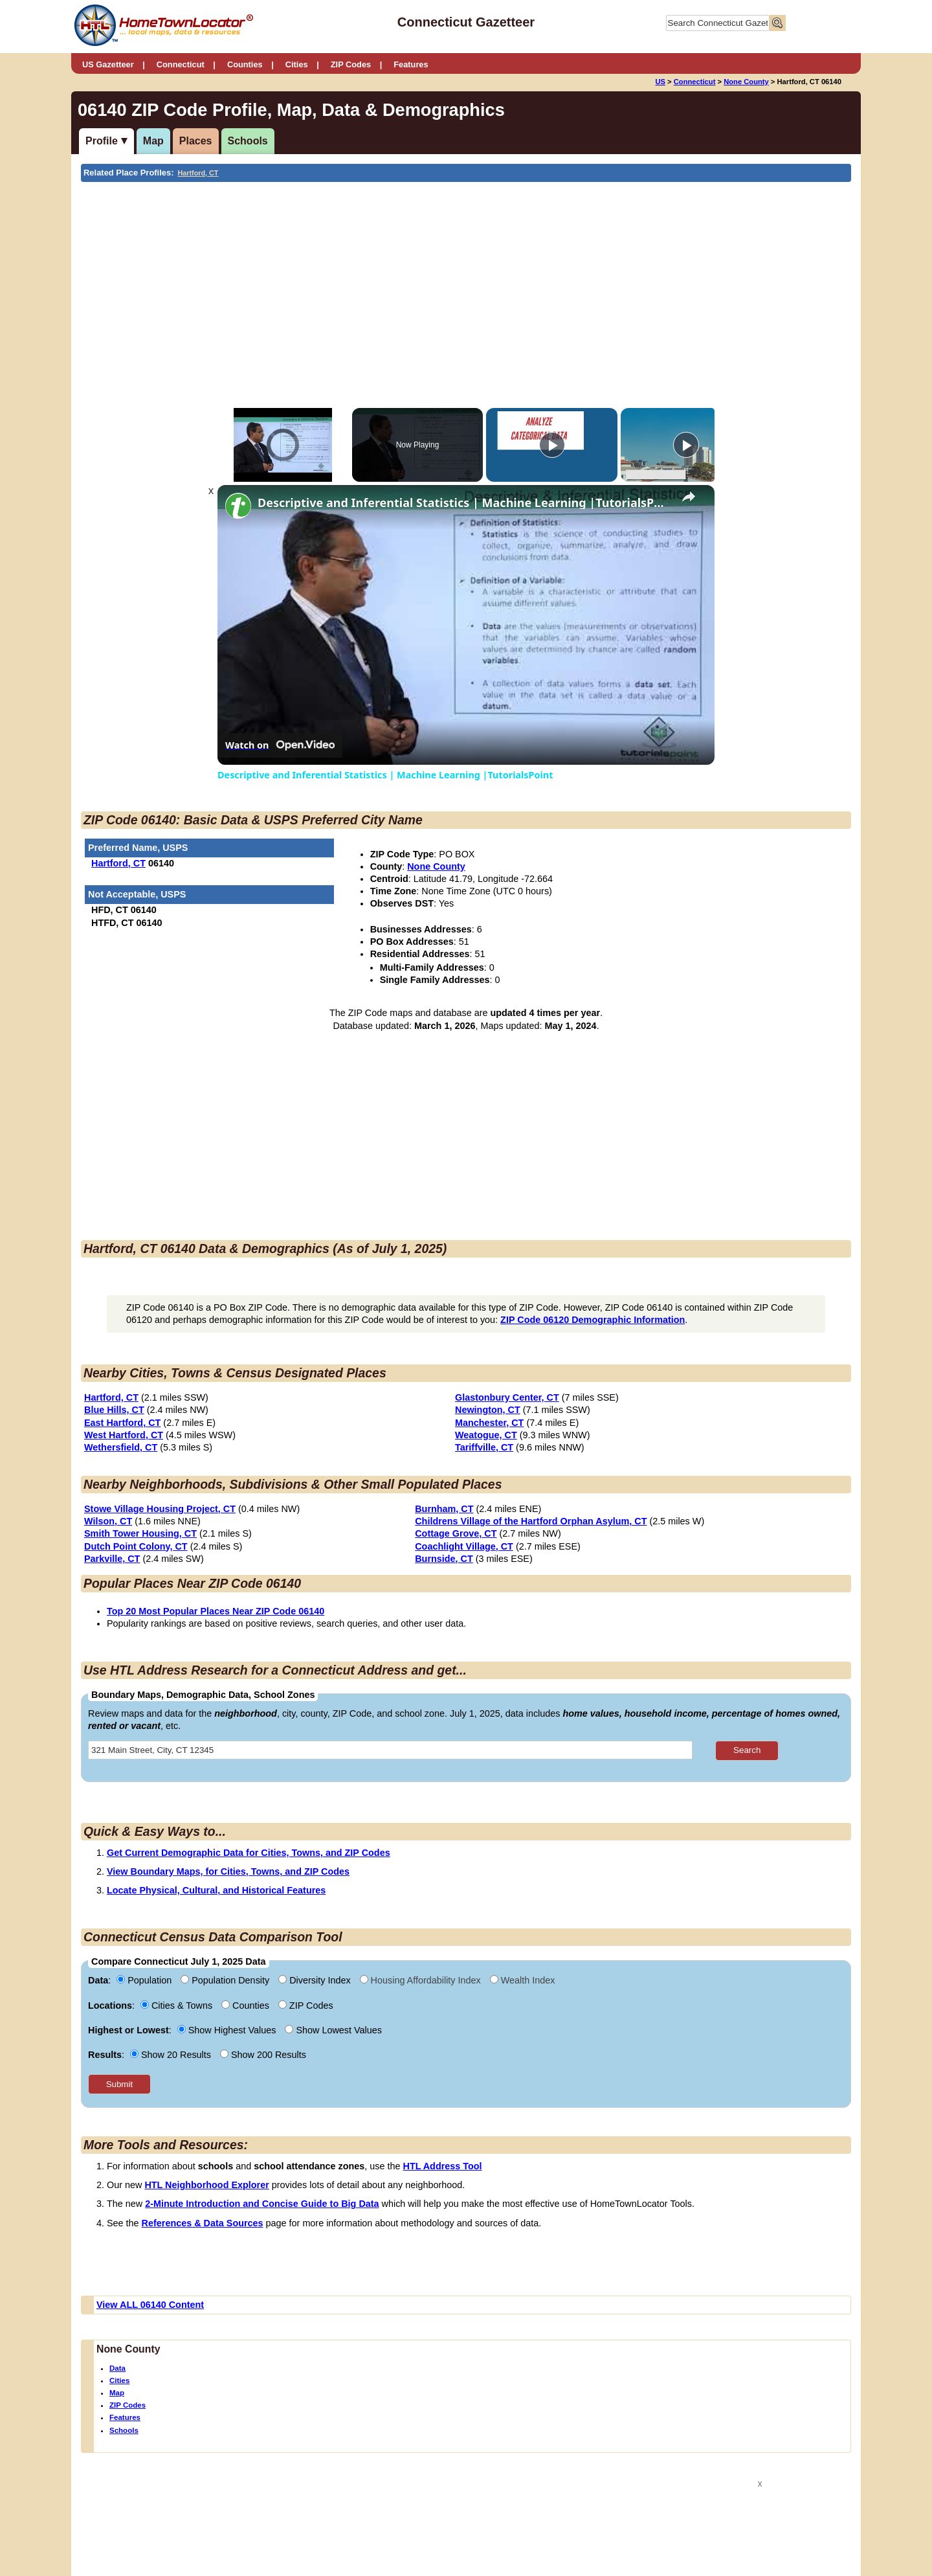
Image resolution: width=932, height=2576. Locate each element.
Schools (248, 140)
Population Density (226, 1980)
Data (117, 2368)
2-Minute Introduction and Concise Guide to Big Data (262, 2203)
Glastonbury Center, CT (507, 1397)
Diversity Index (315, 1980)
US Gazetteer (108, 64)
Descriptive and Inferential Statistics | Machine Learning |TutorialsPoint (464, 503)
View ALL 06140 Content (150, 2304)
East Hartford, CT (122, 1423)
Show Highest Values (228, 2030)
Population (145, 1980)
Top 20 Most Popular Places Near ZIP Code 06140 (215, 1611)
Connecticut (181, 64)
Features (411, 64)
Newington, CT (487, 1410)
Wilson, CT (108, 1521)
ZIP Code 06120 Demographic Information (592, 1320)
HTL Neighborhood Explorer (206, 2185)
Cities (296, 64)
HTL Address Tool (442, 2166)
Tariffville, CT (484, 1447)
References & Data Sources (202, 2223)
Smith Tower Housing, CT (140, 1533)
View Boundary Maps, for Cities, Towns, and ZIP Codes (228, 1871)
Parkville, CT (112, 1559)
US (660, 81)
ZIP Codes (351, 64)
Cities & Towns (177, 2005)
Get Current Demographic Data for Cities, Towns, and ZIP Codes (248, 1852)
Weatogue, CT (486, 1435)
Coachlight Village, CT (464, 1546)
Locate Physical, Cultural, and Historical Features (216, 1890)
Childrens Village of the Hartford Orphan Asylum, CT (531, 1521)
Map (153, 140)
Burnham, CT (444, 1509)
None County (746, 81)
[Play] (552, 445)
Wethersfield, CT (120, 1447)
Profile (101, 140)
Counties (245, 64)
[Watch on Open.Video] (279, 745)
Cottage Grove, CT (455, 1533)
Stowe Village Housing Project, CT (160, 1509)
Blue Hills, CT (114, 1410)
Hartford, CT (198, 173)
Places (195, 140)
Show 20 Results (172, 2055)
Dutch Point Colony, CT (136, 1546)
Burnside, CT (444, 1559)
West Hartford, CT (123, 1435)
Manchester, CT (489, 1423)
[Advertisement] (359, 279)
